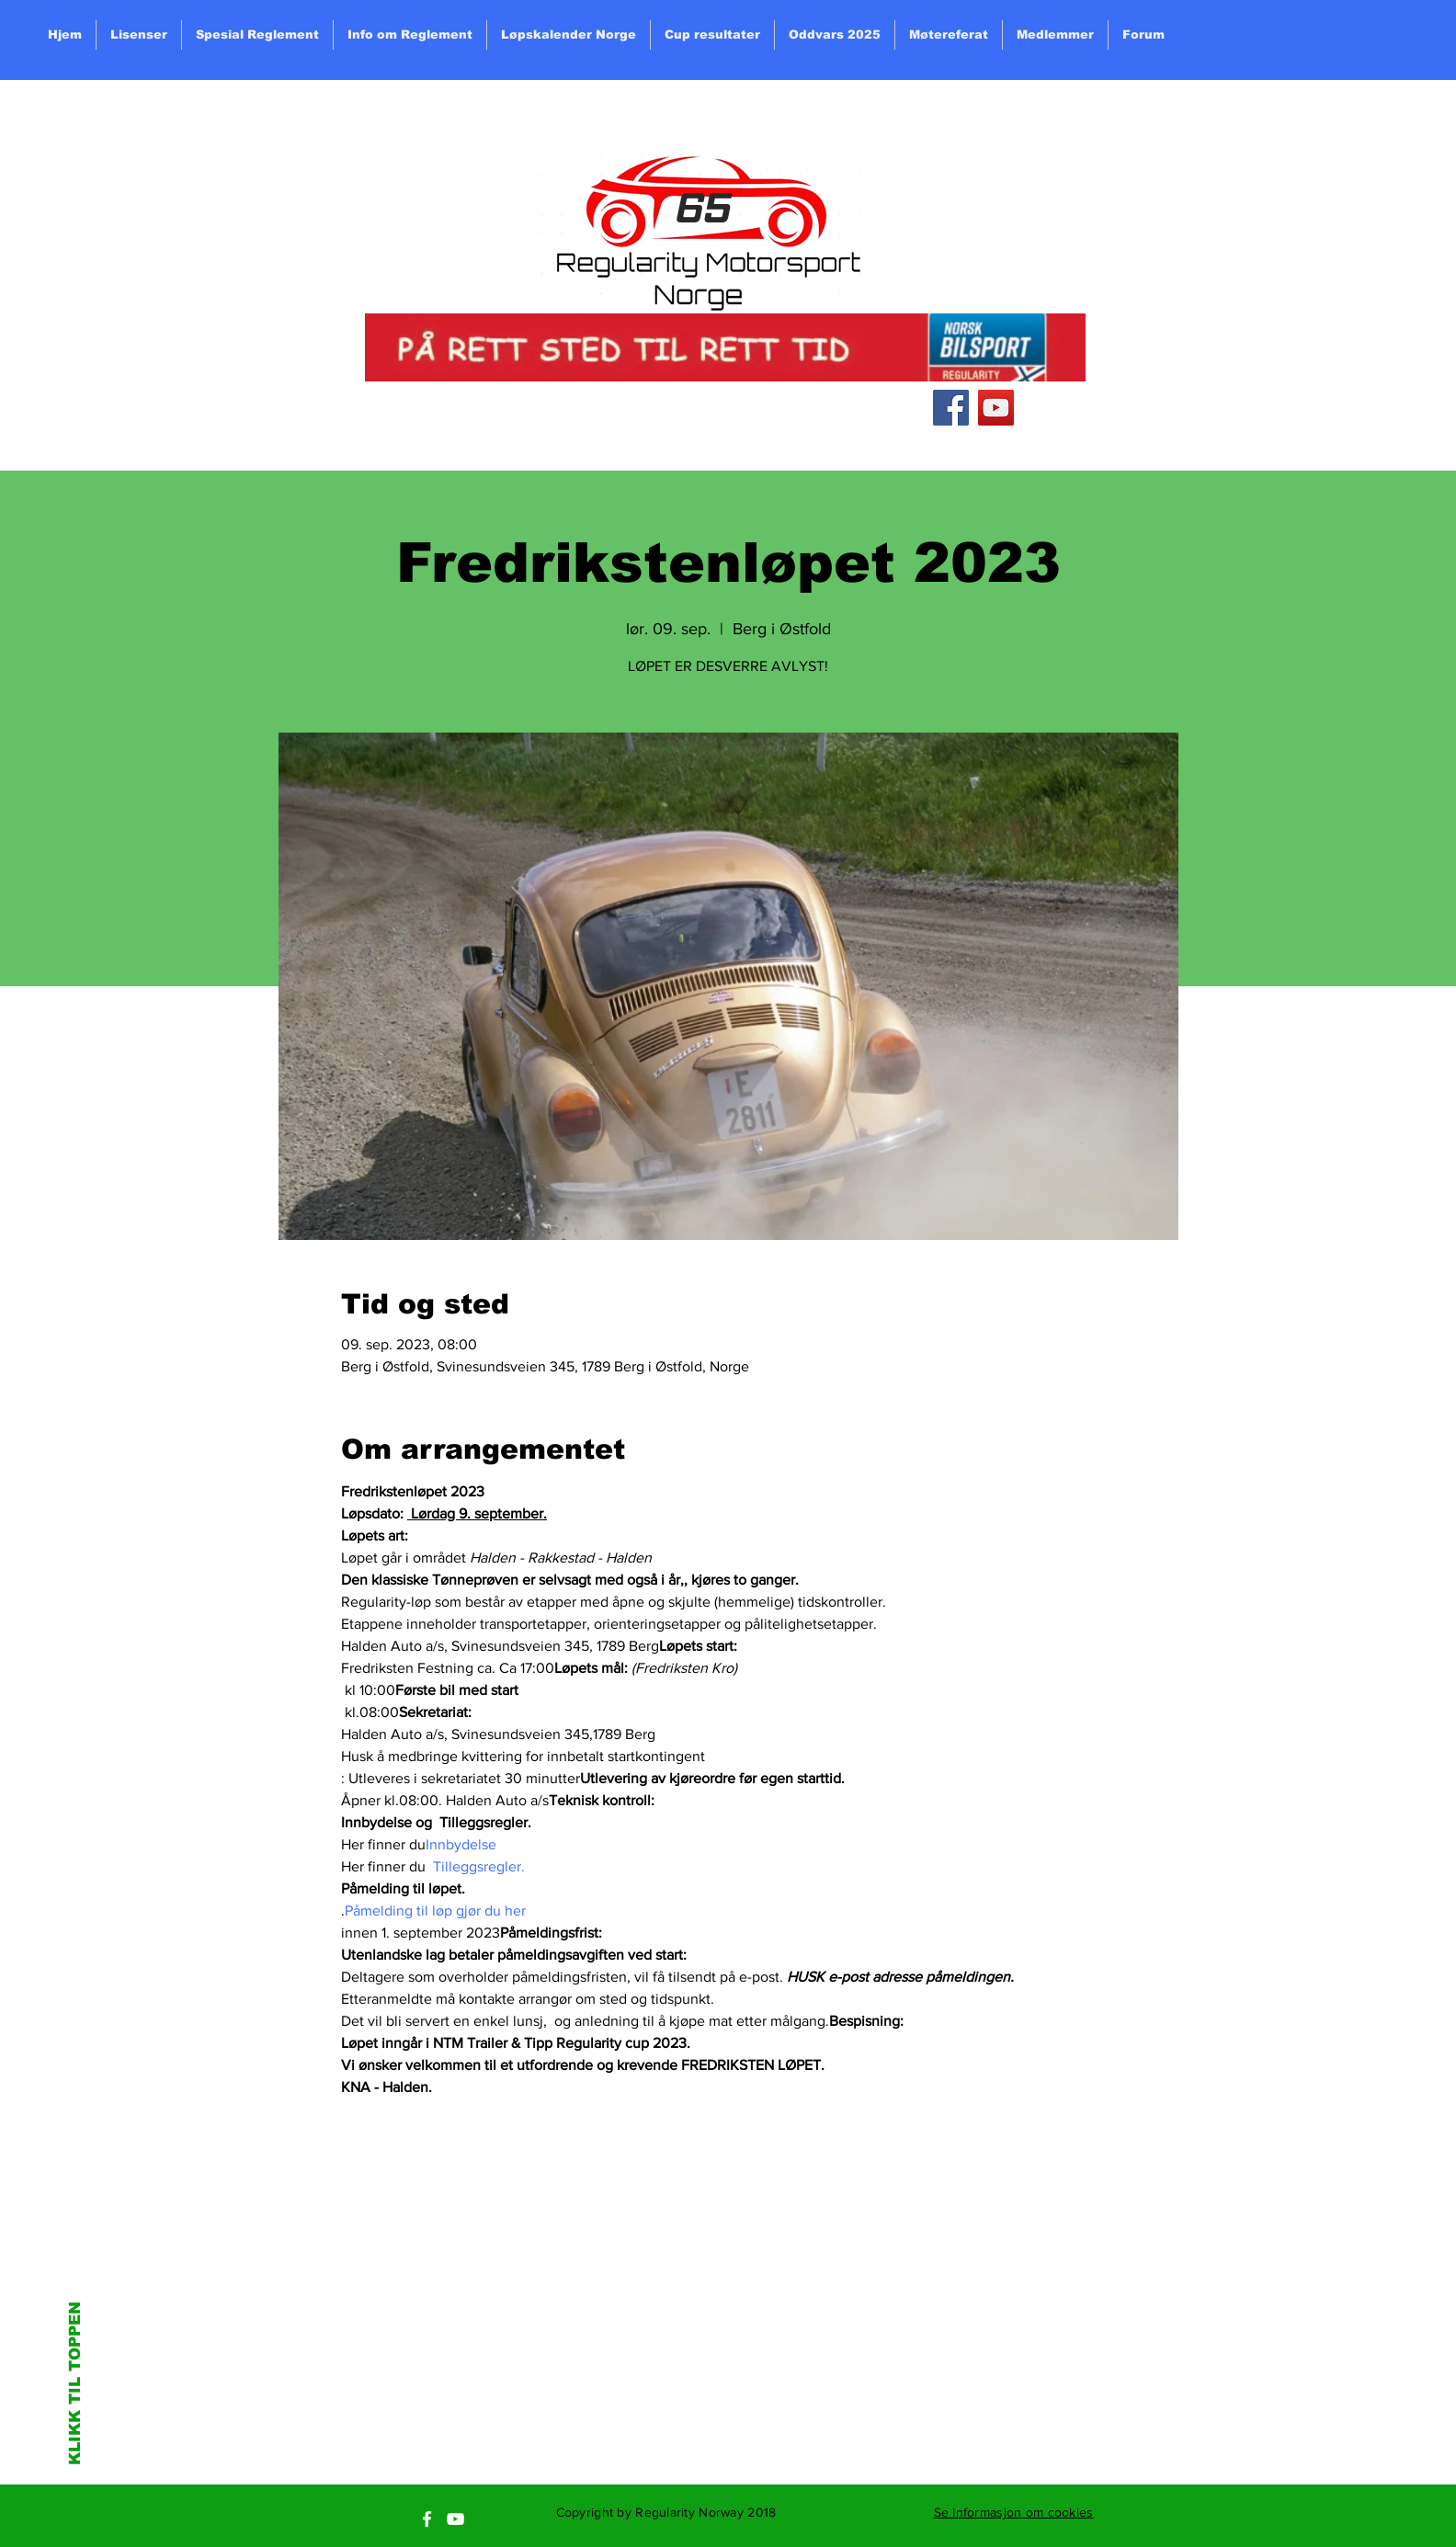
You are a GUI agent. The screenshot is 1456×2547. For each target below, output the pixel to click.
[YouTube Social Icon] (996, 408)
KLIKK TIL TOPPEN (75, 2383)
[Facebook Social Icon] (951, 408)
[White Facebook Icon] (427, 2519)
